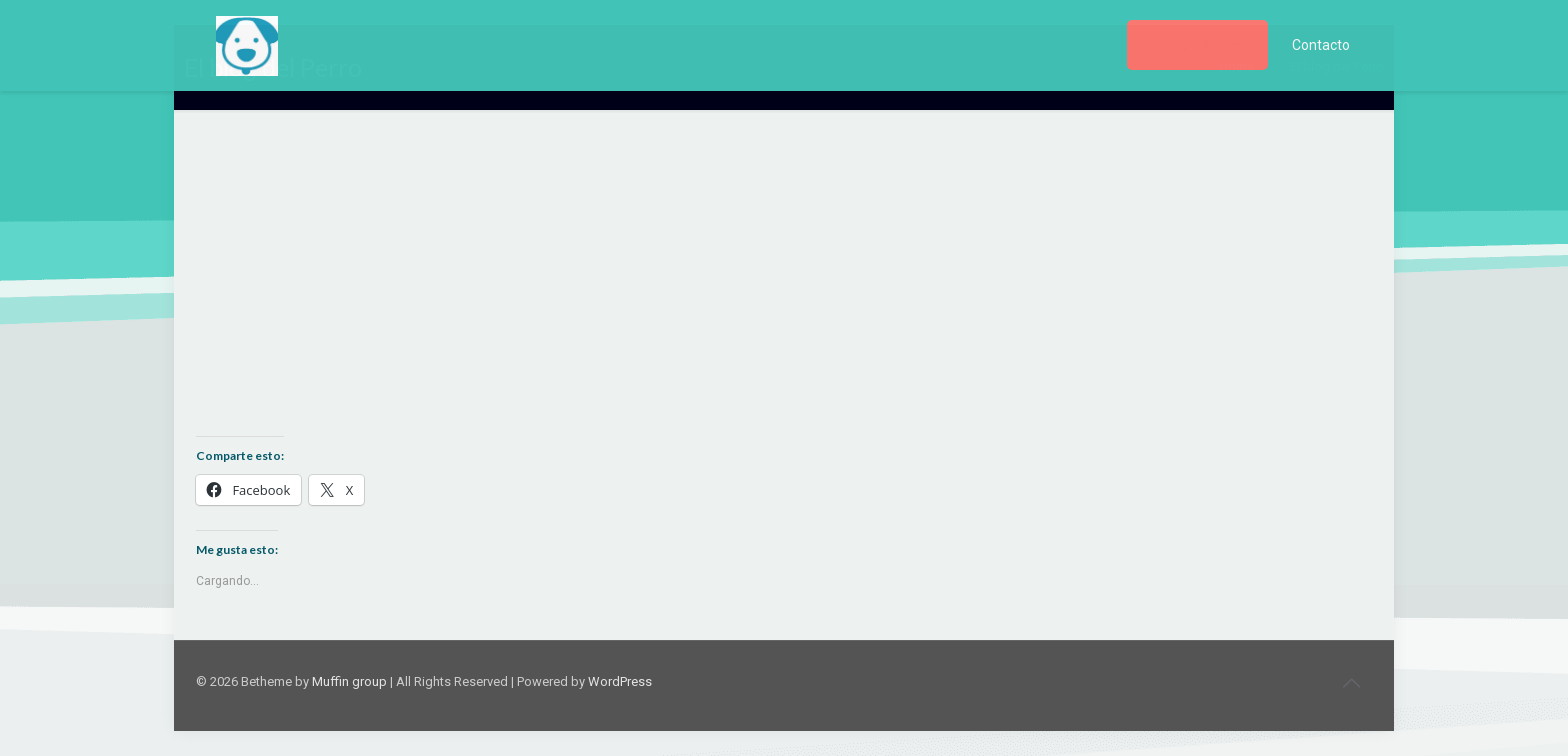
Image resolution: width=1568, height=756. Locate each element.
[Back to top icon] (1351, 683)
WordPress (620, 681)
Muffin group (349, 681)
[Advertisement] (784, 288)
